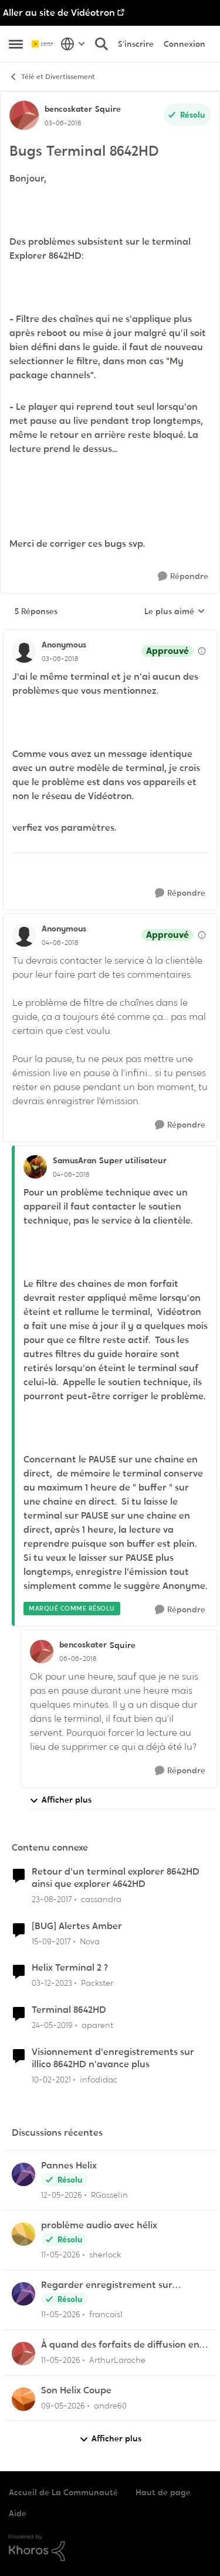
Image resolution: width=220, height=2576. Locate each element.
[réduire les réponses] (110, 635)
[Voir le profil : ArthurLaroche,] (23, 2353)
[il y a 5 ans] (51, 2080)
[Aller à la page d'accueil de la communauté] (43, 43)
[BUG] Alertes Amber (77, 1926)
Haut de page (163, 2492)
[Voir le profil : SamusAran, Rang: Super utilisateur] (35, 1167)
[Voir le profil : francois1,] (23, 2294)
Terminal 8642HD (69, 2010)
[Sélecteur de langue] (73, 44)
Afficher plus (60, 1800)
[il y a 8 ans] (52, 1899)
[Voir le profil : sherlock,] (23, 2234)
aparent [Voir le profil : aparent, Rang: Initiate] (97, 2025)
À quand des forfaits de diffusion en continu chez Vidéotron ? (120, 2345)
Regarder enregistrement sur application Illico (106, 2285)
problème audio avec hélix (99, 2225)
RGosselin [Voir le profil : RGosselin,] (109, 2195)
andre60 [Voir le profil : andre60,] (110, 2405)
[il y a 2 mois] (61, 2195)
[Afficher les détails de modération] (202, 651)
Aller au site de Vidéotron (59, 12)
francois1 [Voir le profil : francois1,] (106, 2314)
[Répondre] (183, 576)
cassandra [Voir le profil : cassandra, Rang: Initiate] (101, 1899)
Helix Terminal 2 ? (70, 1968)
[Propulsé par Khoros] (110, 2547)
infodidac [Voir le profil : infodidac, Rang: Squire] (98, 2079)
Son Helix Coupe (76, 2390)
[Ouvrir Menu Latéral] (16, 44)
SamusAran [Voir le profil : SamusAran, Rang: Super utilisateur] (74, 1160)
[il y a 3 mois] (63, 2405)
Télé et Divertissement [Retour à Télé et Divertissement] (52, 77)
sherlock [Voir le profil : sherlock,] (105, 2254)
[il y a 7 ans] (52, 2025)
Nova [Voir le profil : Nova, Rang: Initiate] (90, 1941)
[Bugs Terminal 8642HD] (60, 658)
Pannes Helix (69, 2165)
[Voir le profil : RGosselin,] (23, 2174)
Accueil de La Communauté (63, 2492)
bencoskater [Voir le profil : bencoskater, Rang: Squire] (68, 109)
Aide (17, 2513)
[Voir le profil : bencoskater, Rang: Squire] (24, 115)
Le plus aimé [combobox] (174, 612)
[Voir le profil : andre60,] (23, 2399)
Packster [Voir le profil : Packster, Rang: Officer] (97, 1983)
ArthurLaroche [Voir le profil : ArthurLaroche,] (117, 2360)
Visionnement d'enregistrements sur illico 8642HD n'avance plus (113, 2058)
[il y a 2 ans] (52, 1983)
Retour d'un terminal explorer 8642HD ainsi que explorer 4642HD (115, 1878)
